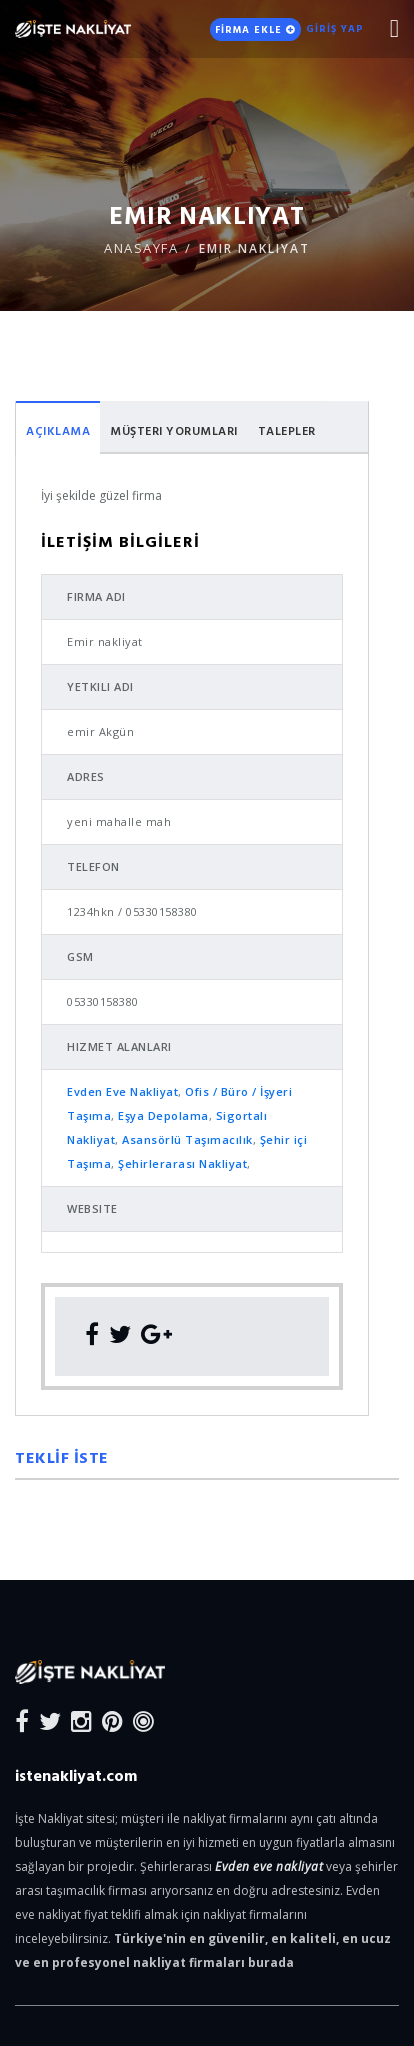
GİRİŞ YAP (335, 28)
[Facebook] (22, 1720)
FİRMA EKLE (255, 29)
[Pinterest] (112, 1720)
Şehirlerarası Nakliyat (182, 1163)
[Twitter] (50, 1720)
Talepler (287, 430)
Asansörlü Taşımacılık (187, 1139)
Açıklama (58, 430)
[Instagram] (81, 1720)
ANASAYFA (141, 248)
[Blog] (143, 1720)
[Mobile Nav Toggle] (394, 28)
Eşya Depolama (163, 1115)
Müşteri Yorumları (174, 430)
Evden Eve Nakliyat (122, 1091)
